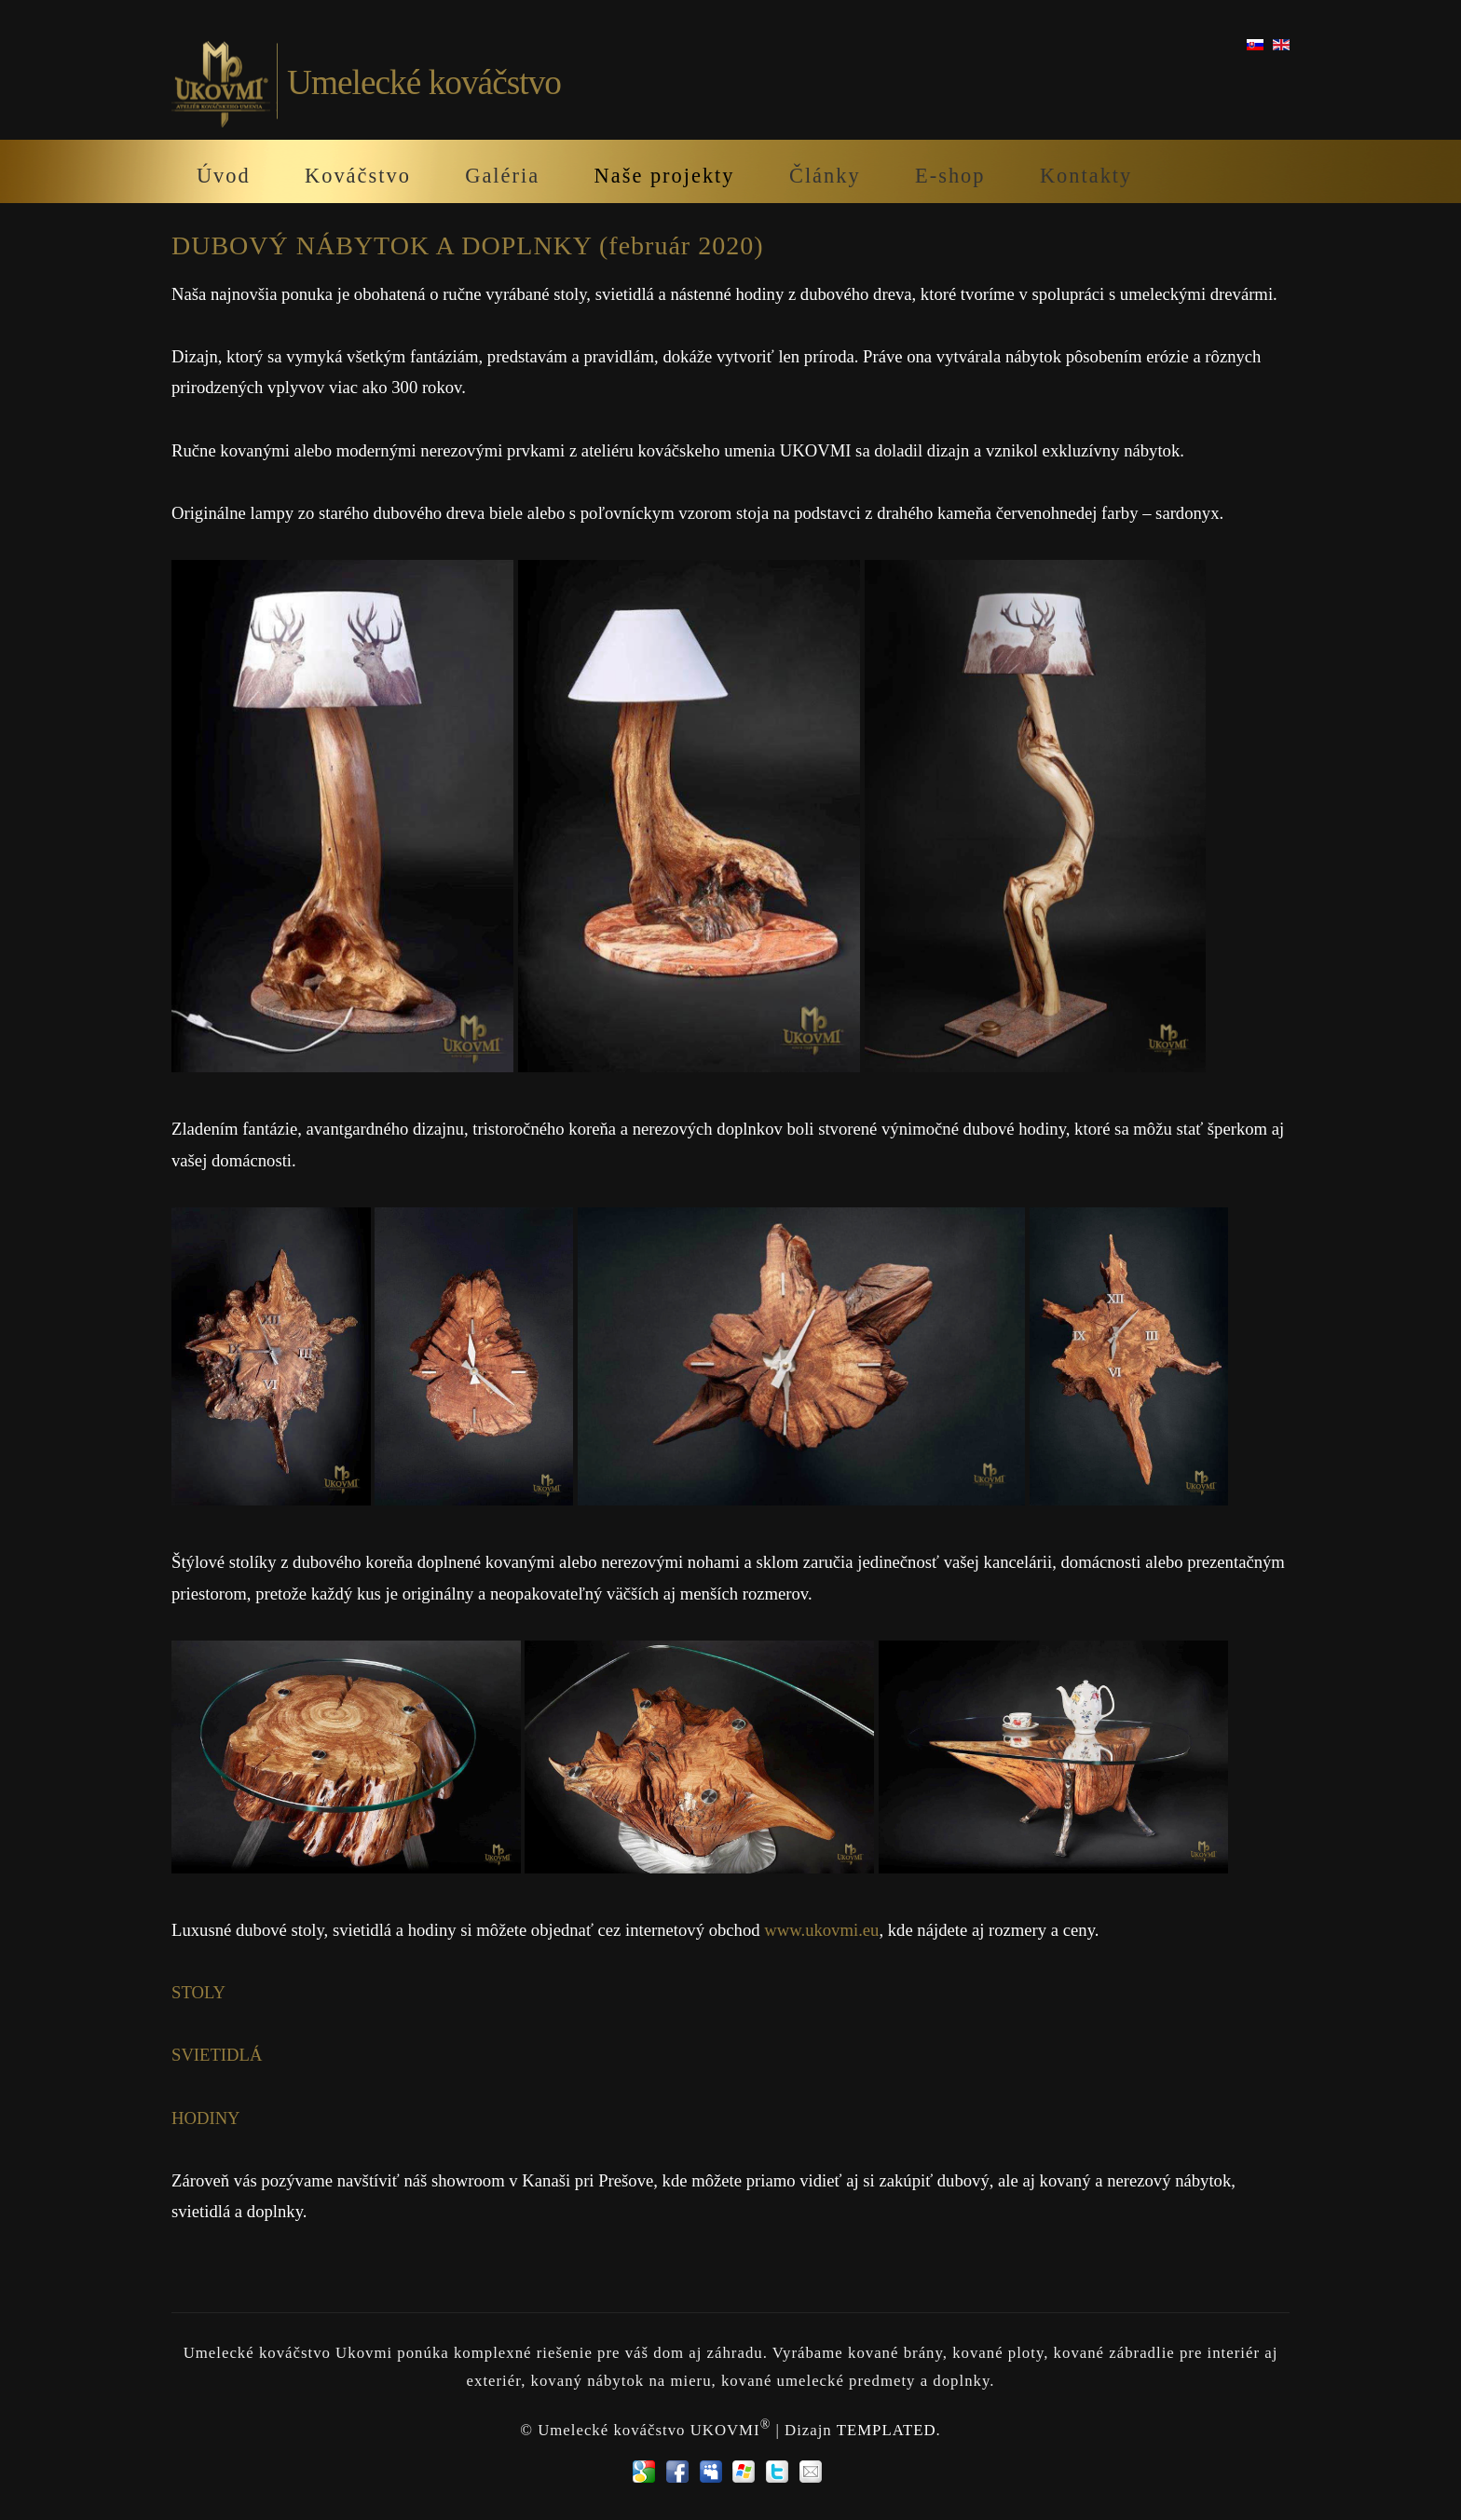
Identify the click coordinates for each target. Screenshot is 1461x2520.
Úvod (224, 175)
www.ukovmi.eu (821, 1930)
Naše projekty (664, 175)
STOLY (198, 1992)
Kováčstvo (358, 175)
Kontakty (1086, 175)
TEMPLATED (886, 2430)
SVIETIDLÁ (216, 2054)
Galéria (502, 175)
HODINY (205, 2118)
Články (825, 175)
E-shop (950, 175)
